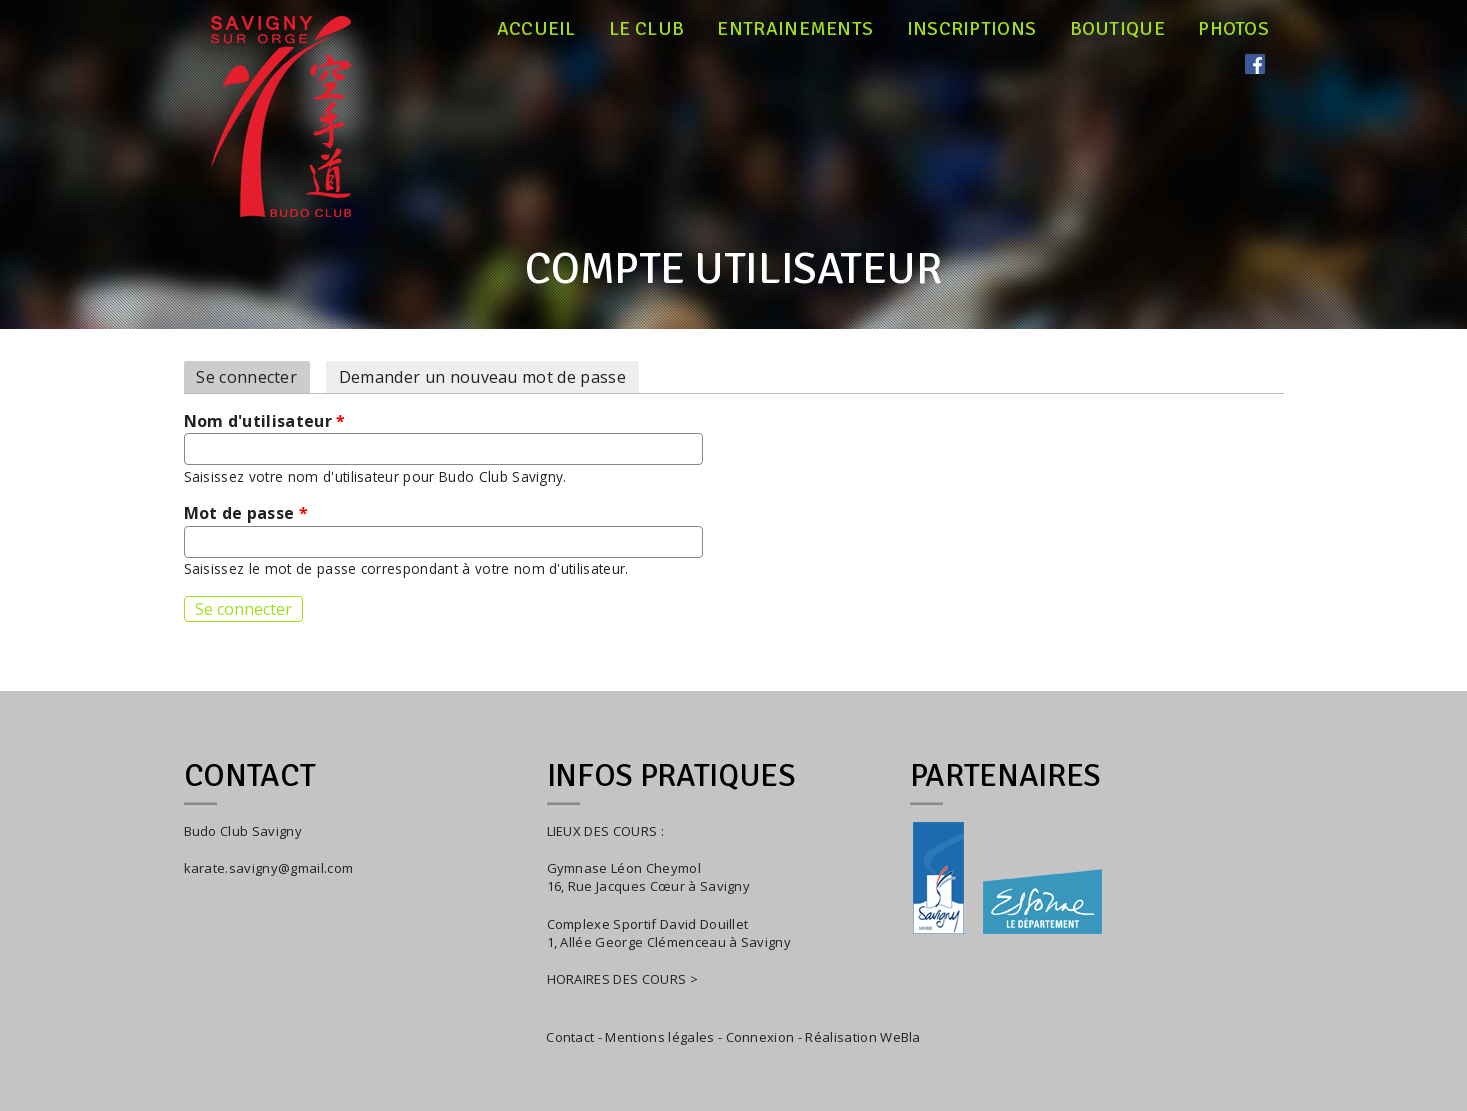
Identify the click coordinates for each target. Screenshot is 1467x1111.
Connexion (760, 1037)
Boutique (1118, 29)
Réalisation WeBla (862, 1037)
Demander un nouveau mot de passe (482, 377)
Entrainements (795, 29)
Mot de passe (246, 513)
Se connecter (253, 377)
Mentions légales (659, 1037)
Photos (1233, 29)
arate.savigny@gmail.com (272, 868)
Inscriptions (972, 29)
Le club (646, 29)
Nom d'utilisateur (265, 421)
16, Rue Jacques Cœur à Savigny (649, 886)
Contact (570, 1037)
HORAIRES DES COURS (617, 979)
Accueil (536, 29)
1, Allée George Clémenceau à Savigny (669, 942)
